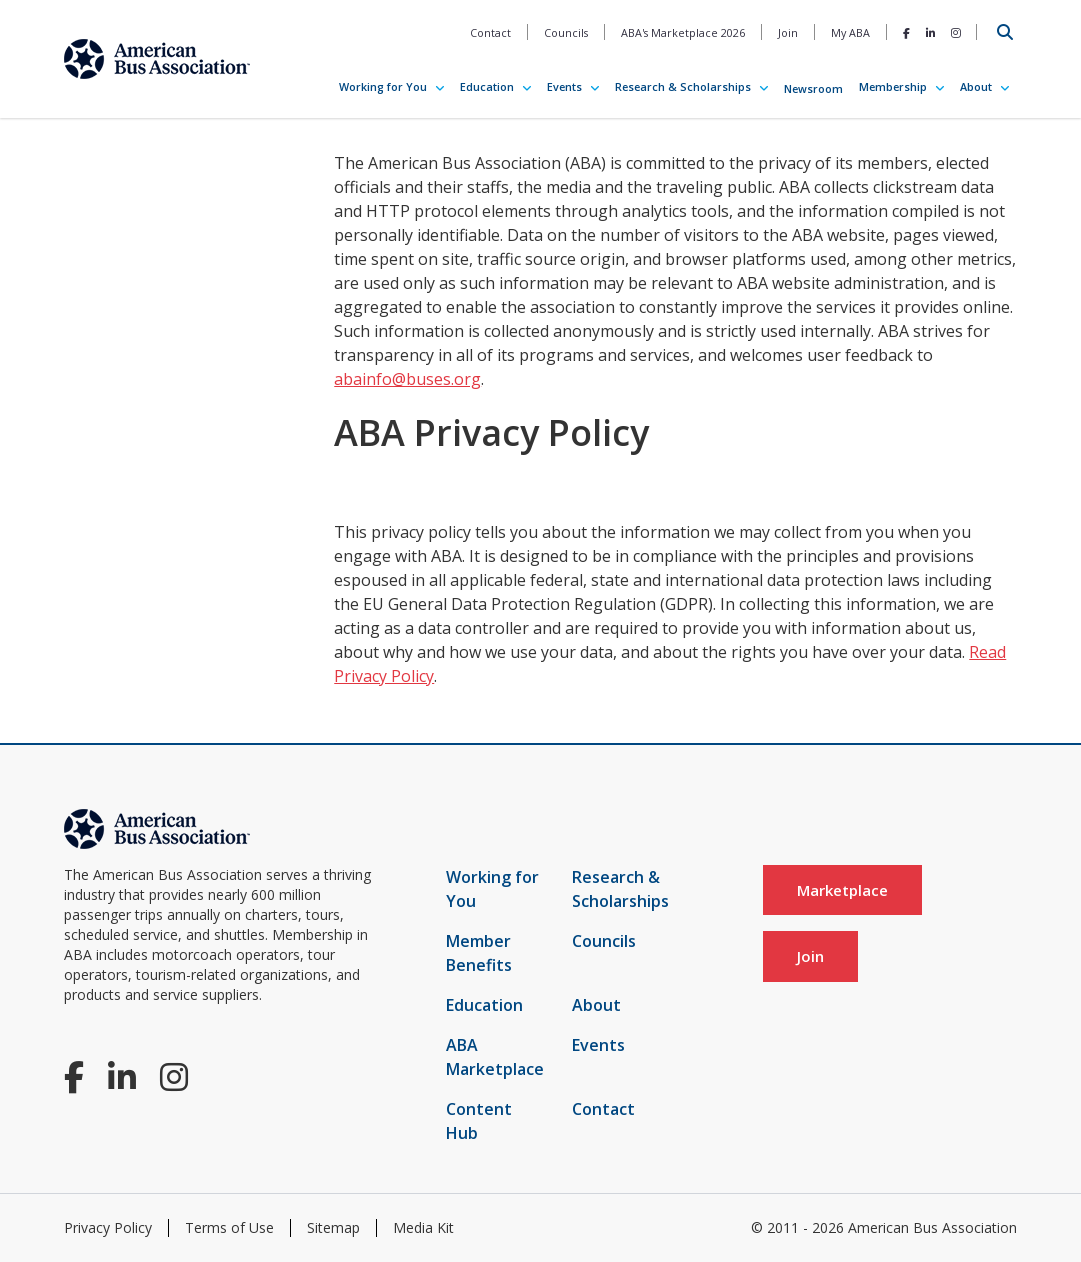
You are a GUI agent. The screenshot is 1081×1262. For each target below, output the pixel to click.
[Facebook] (906, 32)
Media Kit (423, 1227)
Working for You (383, 86)
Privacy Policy (108, 1227)
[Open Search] (1005, 32)
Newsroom (813, 88)
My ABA (850, 32)
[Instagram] (955, 32)
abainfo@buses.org (407, 379)
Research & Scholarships (683, 86)
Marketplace (842, 890)
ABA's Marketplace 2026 (683, 32)
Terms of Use (229, 1227)
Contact (490, 32)
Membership (893, 86)
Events (564, 86)
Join (788, 32)
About (976, 86)
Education (487, 86)
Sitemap (333, 1227)
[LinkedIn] (930, 32)
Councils (566, 32)
